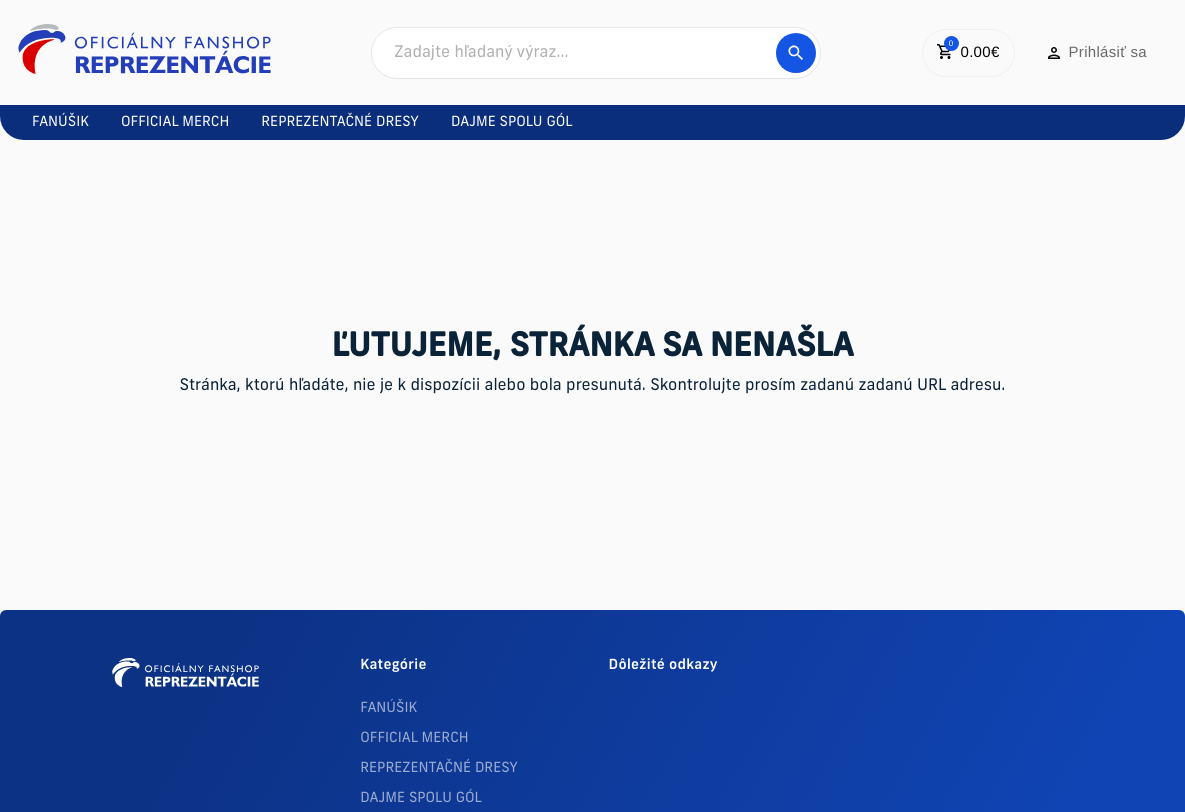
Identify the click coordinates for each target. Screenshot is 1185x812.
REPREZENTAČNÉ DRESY (439, 768)
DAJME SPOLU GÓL (421, 798)
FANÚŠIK (388, 708)
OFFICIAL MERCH (414, 738)
